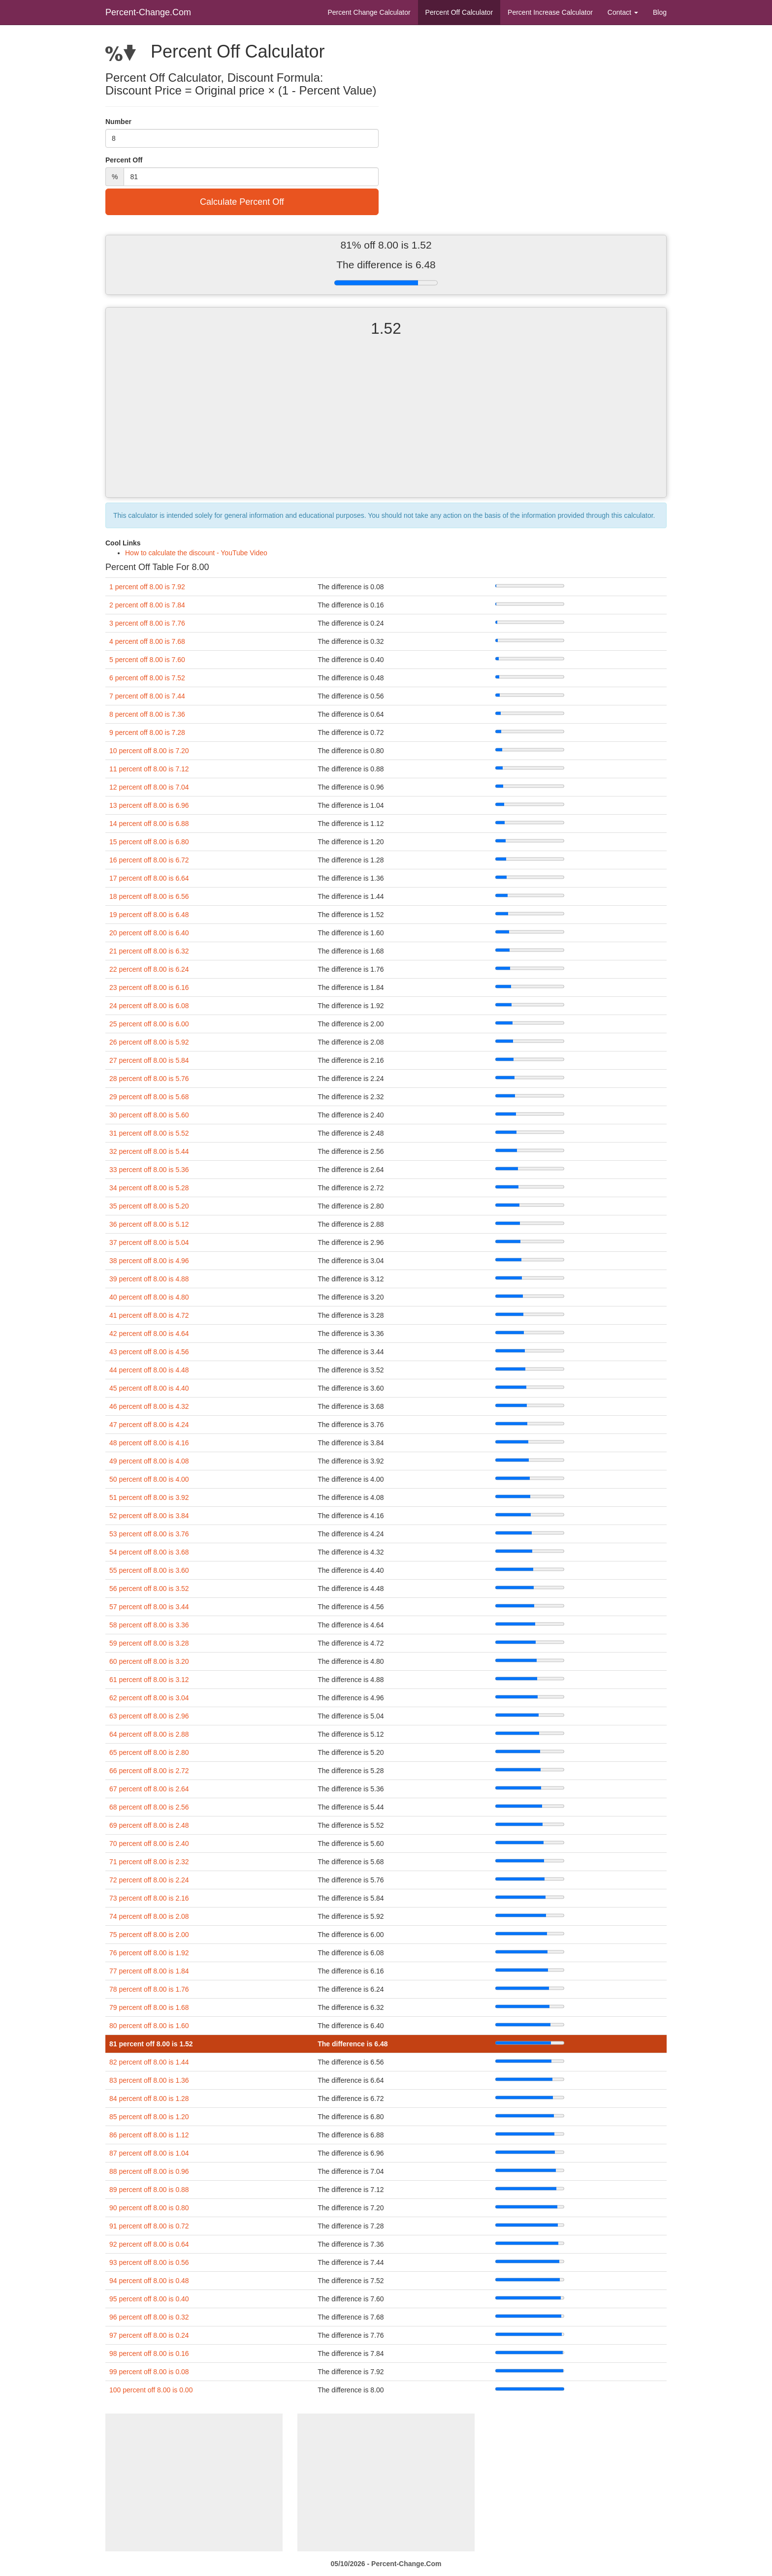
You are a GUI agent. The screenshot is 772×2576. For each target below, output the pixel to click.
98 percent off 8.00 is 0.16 (149, 2353)
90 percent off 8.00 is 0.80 (149, 2208)
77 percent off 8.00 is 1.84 (149, 1971)
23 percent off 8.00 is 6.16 (149, 987)
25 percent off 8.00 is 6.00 (149, 1024)
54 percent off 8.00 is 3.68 (149, 1552)
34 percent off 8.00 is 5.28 (149, 1188)
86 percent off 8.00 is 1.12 (149, 2135)
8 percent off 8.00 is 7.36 (147, 714)
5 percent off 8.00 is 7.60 (147, 660)
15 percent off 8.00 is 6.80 (149, 842)
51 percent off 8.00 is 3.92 (149, 1497)
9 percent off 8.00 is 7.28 (147, 732)
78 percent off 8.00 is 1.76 (149, 1989)
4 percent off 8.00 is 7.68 (147, 641)
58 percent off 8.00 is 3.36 (149, 1625)
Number (118, 122)
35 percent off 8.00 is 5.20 (149, 1206)
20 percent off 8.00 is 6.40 (149, 933)
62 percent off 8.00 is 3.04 (149, 1698)
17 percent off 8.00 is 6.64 (149, 878)
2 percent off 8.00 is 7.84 (147, 605)
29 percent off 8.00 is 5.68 (149, 1097)
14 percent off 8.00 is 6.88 (149, 823)
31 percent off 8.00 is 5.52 (149, 1133)
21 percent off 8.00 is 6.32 (149, 951)
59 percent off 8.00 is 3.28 (149, 1643)
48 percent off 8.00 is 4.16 (149, 1443)
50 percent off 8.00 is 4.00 (149, 1479)
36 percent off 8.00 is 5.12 (149, 1224)
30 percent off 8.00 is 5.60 (149, 1115)
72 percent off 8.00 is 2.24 (149, 1880)
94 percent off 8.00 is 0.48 (149, 2281)
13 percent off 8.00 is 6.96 (149, 805)
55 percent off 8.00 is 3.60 (149, 1570)
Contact (623, 12)
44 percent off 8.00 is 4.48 (149, 1370)
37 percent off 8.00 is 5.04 (149, 1242)
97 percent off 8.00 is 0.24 (149, 2335)
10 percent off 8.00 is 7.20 (149, 751)
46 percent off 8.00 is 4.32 (149, 1406)
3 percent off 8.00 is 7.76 (147, 623)
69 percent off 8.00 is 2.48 (149, 1825)
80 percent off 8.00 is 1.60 (149, 2026)
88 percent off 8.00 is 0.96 (149, 2171)
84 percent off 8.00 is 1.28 (149, 2098)
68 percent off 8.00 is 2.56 (149, 1807)
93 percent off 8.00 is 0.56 (149, 2262)
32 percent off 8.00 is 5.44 (149, 1151)
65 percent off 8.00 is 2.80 (149, 1752)
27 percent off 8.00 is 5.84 (149, 1060)
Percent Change (368, 12)
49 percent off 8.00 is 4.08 (149, 1461)
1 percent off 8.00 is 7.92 (147, 587)
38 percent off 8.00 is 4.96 (149, 1261)
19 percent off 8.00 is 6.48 (149, 915)
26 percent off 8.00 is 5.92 (149, 1042)
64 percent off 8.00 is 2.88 (149, 1734)
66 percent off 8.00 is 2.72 (149, 1771)
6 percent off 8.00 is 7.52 (147, 678)
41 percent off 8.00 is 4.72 (149, 1315)
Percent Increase (550, 12)
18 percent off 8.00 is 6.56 (149, 896)
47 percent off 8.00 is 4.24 (149, 1425)
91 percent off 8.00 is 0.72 (149, 2226)
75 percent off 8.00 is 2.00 (149, 1935)
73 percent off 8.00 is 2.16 (149, 1898)
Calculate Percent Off (242, 202)
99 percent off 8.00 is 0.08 (149, 2372)
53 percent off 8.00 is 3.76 (149, 1534)
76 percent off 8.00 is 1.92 (149, 1953)
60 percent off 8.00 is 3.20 (149, 1661)
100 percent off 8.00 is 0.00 (151, 2390)
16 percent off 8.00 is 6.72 (149, 860)
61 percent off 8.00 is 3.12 (149, 1680)
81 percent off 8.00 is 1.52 (151, 2044)
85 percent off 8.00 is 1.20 (149, 2117)
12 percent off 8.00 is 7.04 (149, 787)
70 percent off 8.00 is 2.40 (149, 1843)
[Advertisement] (386, 426)
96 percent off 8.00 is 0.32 (149, 2317)
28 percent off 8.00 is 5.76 (149, 1078)
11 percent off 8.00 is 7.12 (149, 769)
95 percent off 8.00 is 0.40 (149, 2299)
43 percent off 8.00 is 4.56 (149, 1352)
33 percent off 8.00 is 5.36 (149, 1170)
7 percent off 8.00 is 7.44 (147, 696)
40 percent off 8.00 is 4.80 (149, 1297)
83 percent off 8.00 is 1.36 (149, 2080)
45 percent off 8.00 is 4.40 (149, 1388)
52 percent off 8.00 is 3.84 (149, 1516)
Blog (660, 12)
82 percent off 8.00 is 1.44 (149, 2062)
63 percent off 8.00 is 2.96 (149, 1716)
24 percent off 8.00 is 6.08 (149, 1006)
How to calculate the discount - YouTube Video (196, 553)
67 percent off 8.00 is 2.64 (149, 1789)
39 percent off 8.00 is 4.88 (149, 1279)
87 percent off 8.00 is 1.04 (149, 2153)
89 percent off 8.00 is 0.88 (149, 2190)
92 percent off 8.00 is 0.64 (149, 2244)
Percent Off (459, 12)
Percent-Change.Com (148, 12)
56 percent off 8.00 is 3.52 (149, 1588)
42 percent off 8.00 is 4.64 (149, 1333)
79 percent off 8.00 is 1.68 (149, 2007)
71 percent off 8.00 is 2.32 (149, 1862)
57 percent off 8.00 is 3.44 (149, 1607)
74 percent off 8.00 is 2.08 (149, 1916)
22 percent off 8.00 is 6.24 (149, 969)
